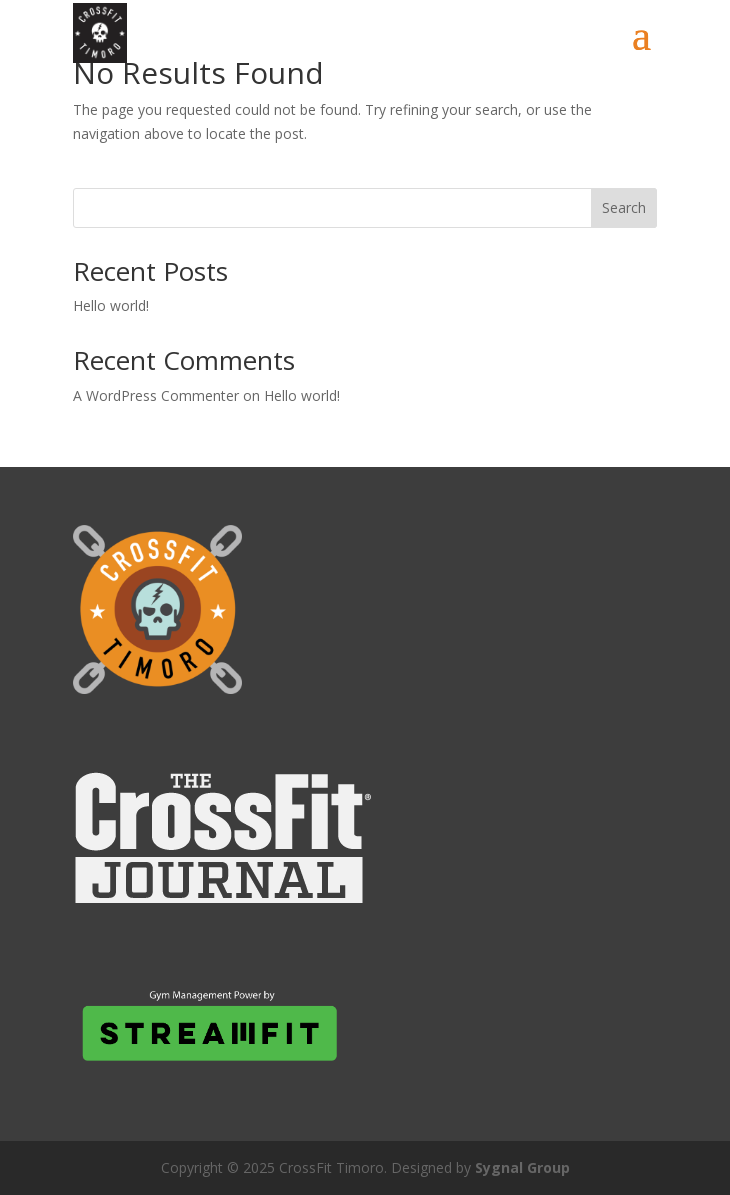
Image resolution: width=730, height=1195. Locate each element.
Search (624, 207)
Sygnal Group (522, 1167)
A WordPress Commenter (156, 395)
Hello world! (111, 305)
